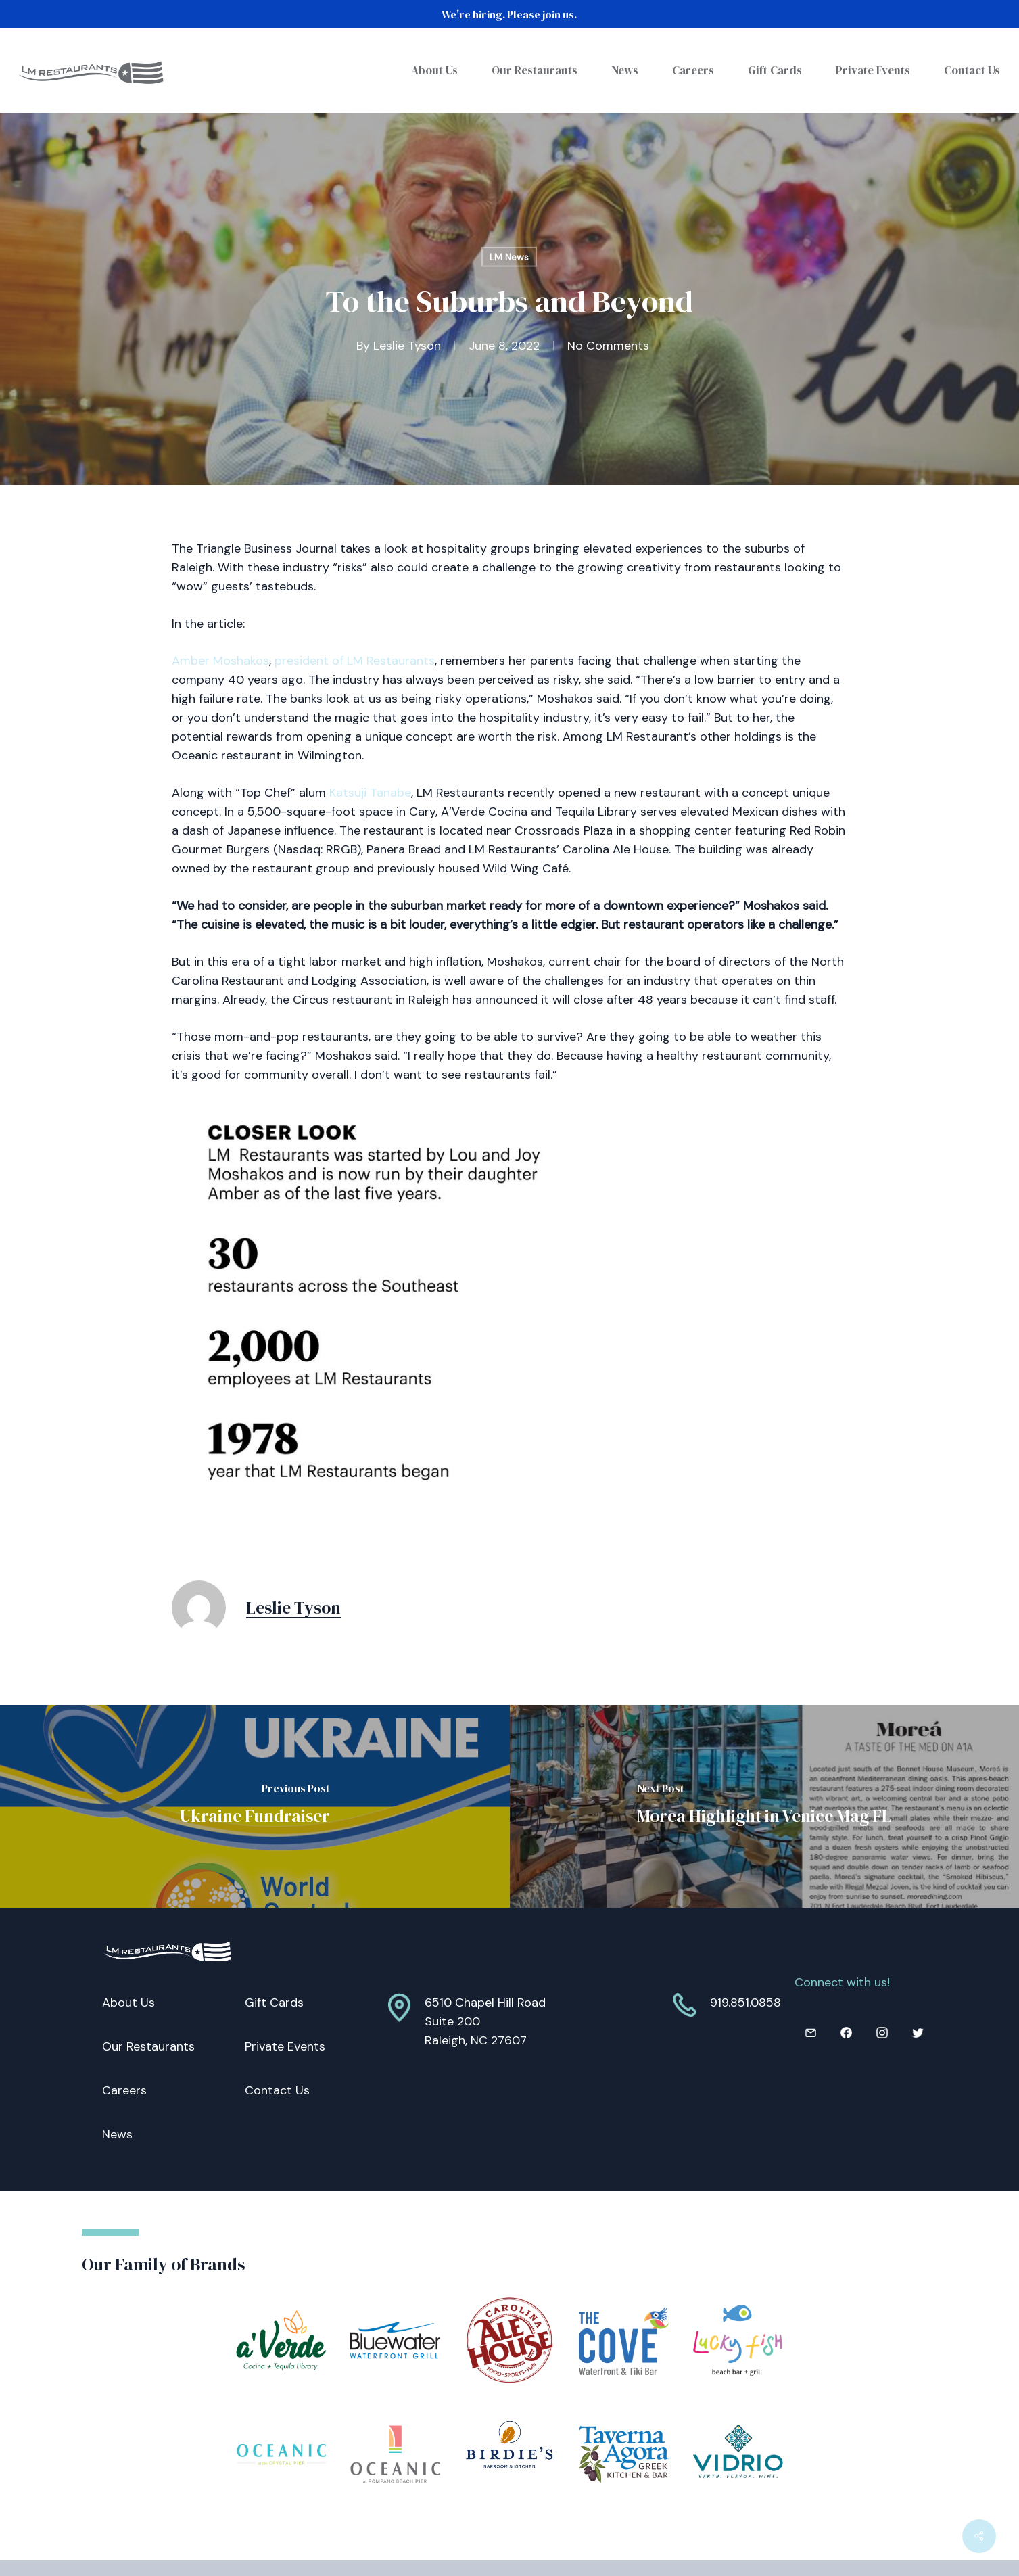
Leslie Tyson (407, 345)
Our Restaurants (148, 2046)
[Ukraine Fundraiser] (255, 1806)
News (117, 2134)
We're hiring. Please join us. (509, 14)
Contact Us (277, 2090)
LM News (509, 257)
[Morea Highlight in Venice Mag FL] (765, 1806)
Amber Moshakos (220, 661)
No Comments (608, 345)
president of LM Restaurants (355, 661)
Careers (124, 2090)
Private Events (285, 2046)
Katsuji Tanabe (370, 792)
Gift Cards (274, 2002)
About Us (128, 2002)
